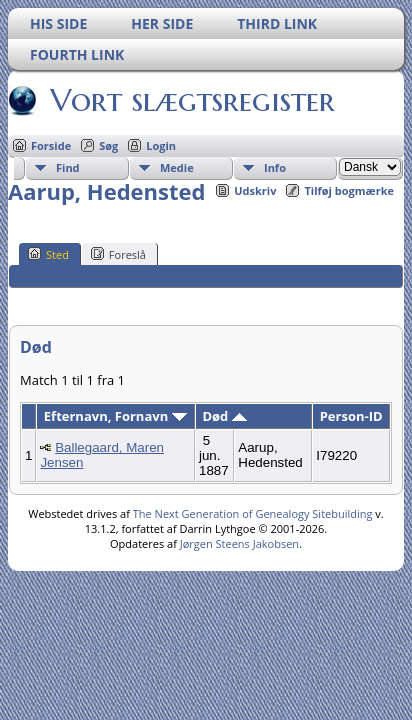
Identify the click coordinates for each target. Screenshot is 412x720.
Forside (51, 145)
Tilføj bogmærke (349, 190)
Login (161, 145)
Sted (48, 254)
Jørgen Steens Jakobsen (239, 543)
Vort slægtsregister (191, 100)
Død (224, 416)
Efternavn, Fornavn (115, 416)
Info (275, 167)
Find (68, 167)
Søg (108, 145)
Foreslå (118, 254)
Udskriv (255, 190)
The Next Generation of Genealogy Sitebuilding (253, 513)
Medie (177, 167)
